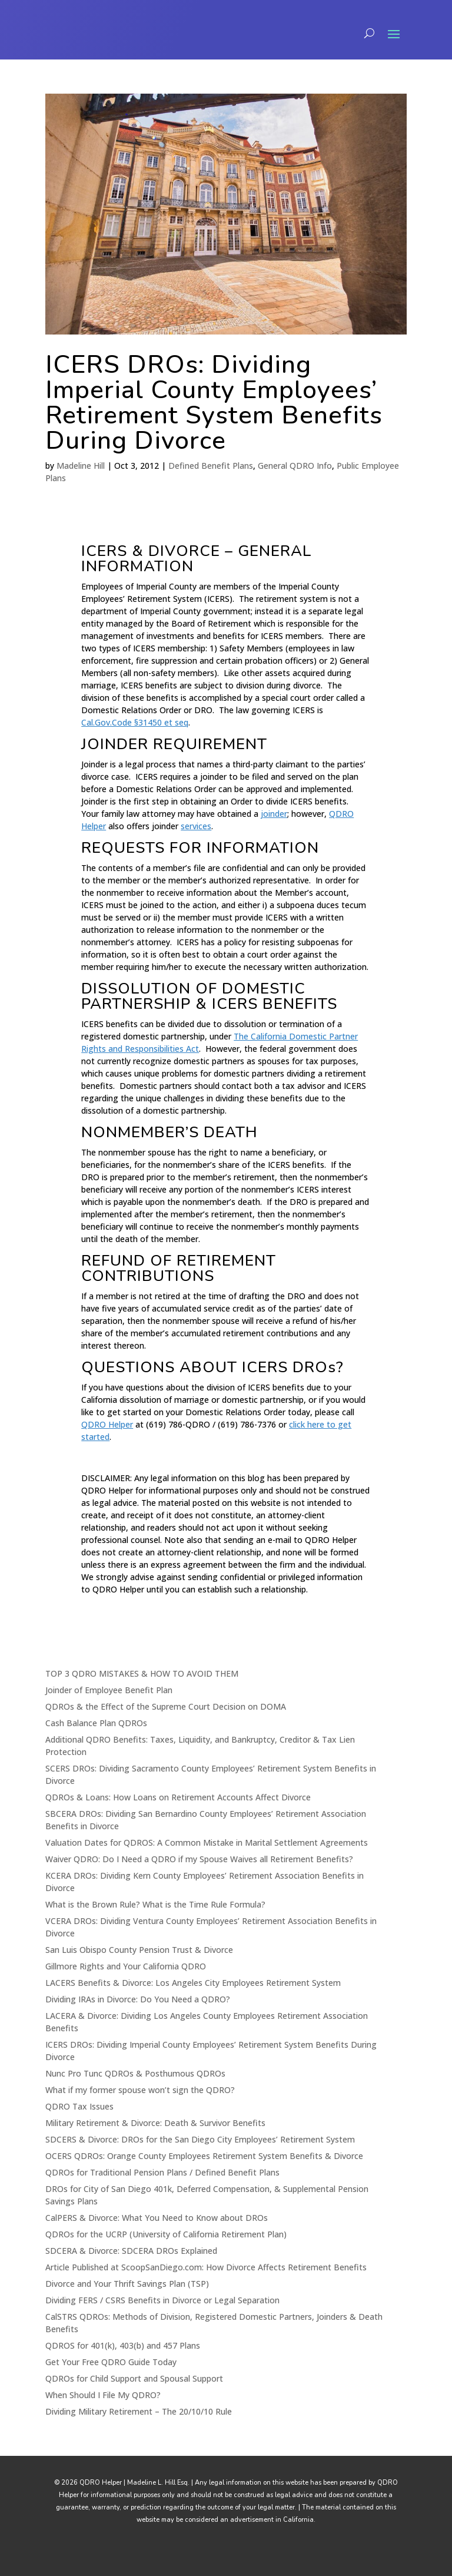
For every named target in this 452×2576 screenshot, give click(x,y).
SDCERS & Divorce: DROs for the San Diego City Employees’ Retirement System (200, 2139)
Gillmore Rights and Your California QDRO (125, 1966)
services (196, 826)
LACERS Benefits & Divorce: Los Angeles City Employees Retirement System (193, 1982)
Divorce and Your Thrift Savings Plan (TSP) (127, 2283)
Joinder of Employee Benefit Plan (108, 1690)
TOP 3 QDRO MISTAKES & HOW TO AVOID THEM (141, 1673)
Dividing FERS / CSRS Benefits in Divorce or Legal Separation (162, 2300)
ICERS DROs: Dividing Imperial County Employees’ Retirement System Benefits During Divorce (214, 402)
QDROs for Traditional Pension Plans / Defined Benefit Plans (162, 2172)
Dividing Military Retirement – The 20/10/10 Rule (138, 2411)
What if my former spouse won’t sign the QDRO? (140, 2089)
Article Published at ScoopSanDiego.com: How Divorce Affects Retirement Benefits (206, 2267)
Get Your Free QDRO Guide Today (111, 2362)
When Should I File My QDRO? (103, 2394)
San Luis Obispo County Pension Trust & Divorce (139, 1949)
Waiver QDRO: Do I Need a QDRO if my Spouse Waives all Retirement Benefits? (199, 1859)
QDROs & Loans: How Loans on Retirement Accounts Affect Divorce (178, 1797)
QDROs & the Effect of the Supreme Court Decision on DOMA (165, 1706)
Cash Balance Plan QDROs (96, 1723)
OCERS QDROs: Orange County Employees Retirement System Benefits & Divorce (204, 2155)
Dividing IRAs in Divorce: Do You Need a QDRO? (137, 1999)
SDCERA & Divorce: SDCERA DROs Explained (131, 2250)
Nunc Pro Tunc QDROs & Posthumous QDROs (135, 2073)
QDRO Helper (107, 1424)
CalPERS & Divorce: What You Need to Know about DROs (156, 2217)
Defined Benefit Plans (210, 465)
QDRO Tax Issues (79, 2106)
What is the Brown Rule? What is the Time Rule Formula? (155, 1904)
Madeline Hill (80, 465)
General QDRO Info (295, 465)
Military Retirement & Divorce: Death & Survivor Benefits (155, 2122)
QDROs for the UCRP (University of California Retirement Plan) (166, 2234)
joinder (274, 813)
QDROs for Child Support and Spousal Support (134, 2378)
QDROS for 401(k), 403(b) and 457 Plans (122, 2345)
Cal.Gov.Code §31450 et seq (134, 722)
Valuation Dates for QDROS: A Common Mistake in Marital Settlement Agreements (206, 1842)
